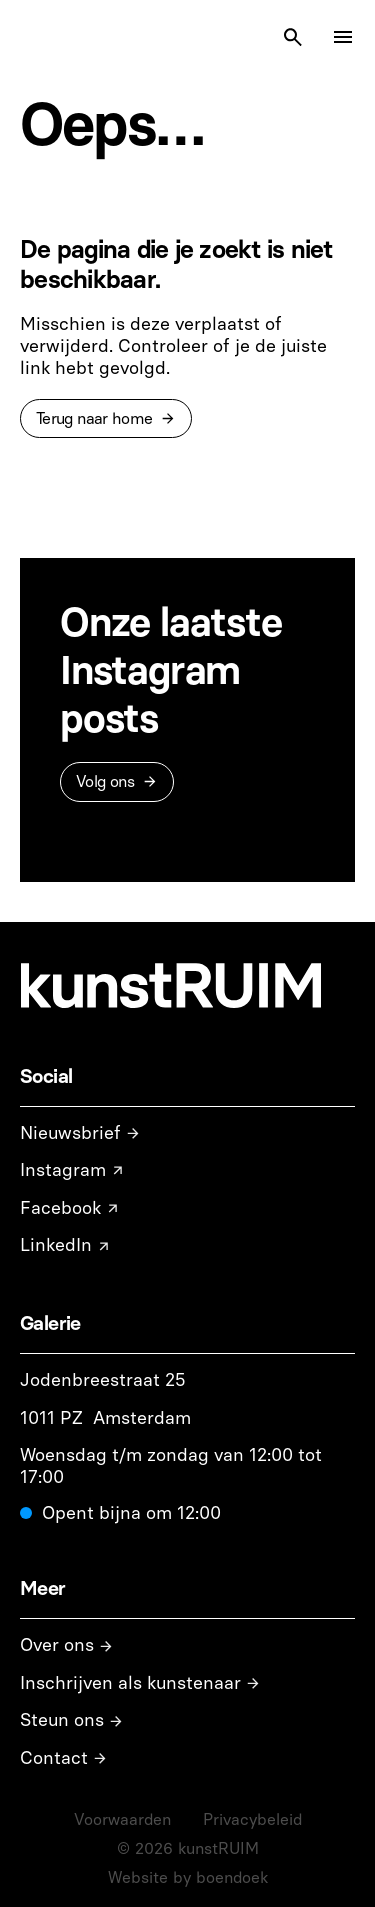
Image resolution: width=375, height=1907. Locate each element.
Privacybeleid (252, 1819)
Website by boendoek (188, 1877)
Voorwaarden (122, 1819)
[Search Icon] (293, 37)
